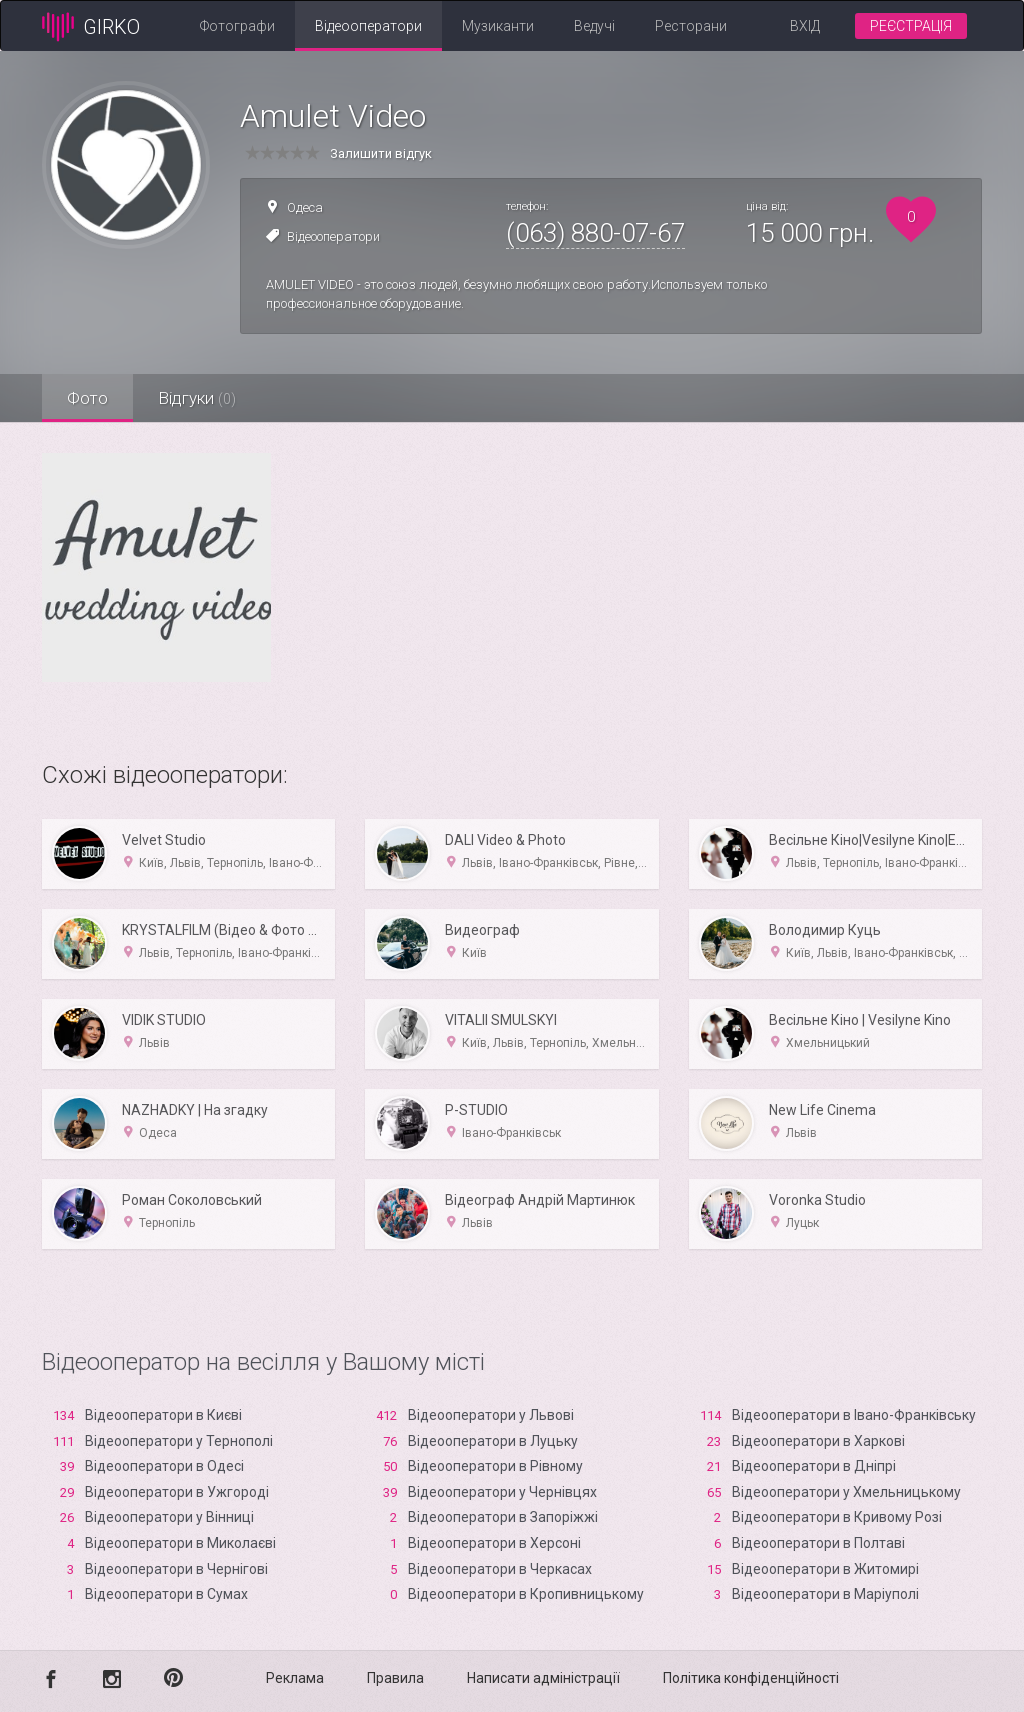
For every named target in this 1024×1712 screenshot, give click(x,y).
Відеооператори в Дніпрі (814, 1466)
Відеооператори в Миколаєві (180, 1543)
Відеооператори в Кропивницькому (526, 1594)
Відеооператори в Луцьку (493, 1441)
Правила (395, 1678)
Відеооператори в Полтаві (818, 1543)
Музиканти (498, 26)
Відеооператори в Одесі (164, 1466)
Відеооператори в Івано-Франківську (854, 1415)
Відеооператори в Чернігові (176, 1569)
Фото (87, 398)
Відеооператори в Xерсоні (494, 1543)
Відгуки (197, 398)
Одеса (305, 207)
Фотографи (237, 26)
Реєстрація (911, 26)
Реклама (295, 1678)
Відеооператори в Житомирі (825, 1569)
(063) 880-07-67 (595, 233)
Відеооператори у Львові (491, 1415)
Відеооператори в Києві (163, 1415)
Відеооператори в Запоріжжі (503, 1517)
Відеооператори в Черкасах (500, 1569)
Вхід (805, 26)
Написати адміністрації (543, 1678)
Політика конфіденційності (751, 1678)
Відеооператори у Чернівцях (502, 1492)
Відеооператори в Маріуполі (825, 1594)
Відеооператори (368, 26)
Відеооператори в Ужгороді (177, 1492)
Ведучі (594, 26)
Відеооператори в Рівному (495, 1466)
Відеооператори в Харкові (818, 1441)
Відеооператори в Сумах (166, 1594)
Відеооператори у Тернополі (179, 1441)
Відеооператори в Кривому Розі (837, 1517)
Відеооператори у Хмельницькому (846, 1492)
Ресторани (691, 26)
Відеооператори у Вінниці (169, 1517)
